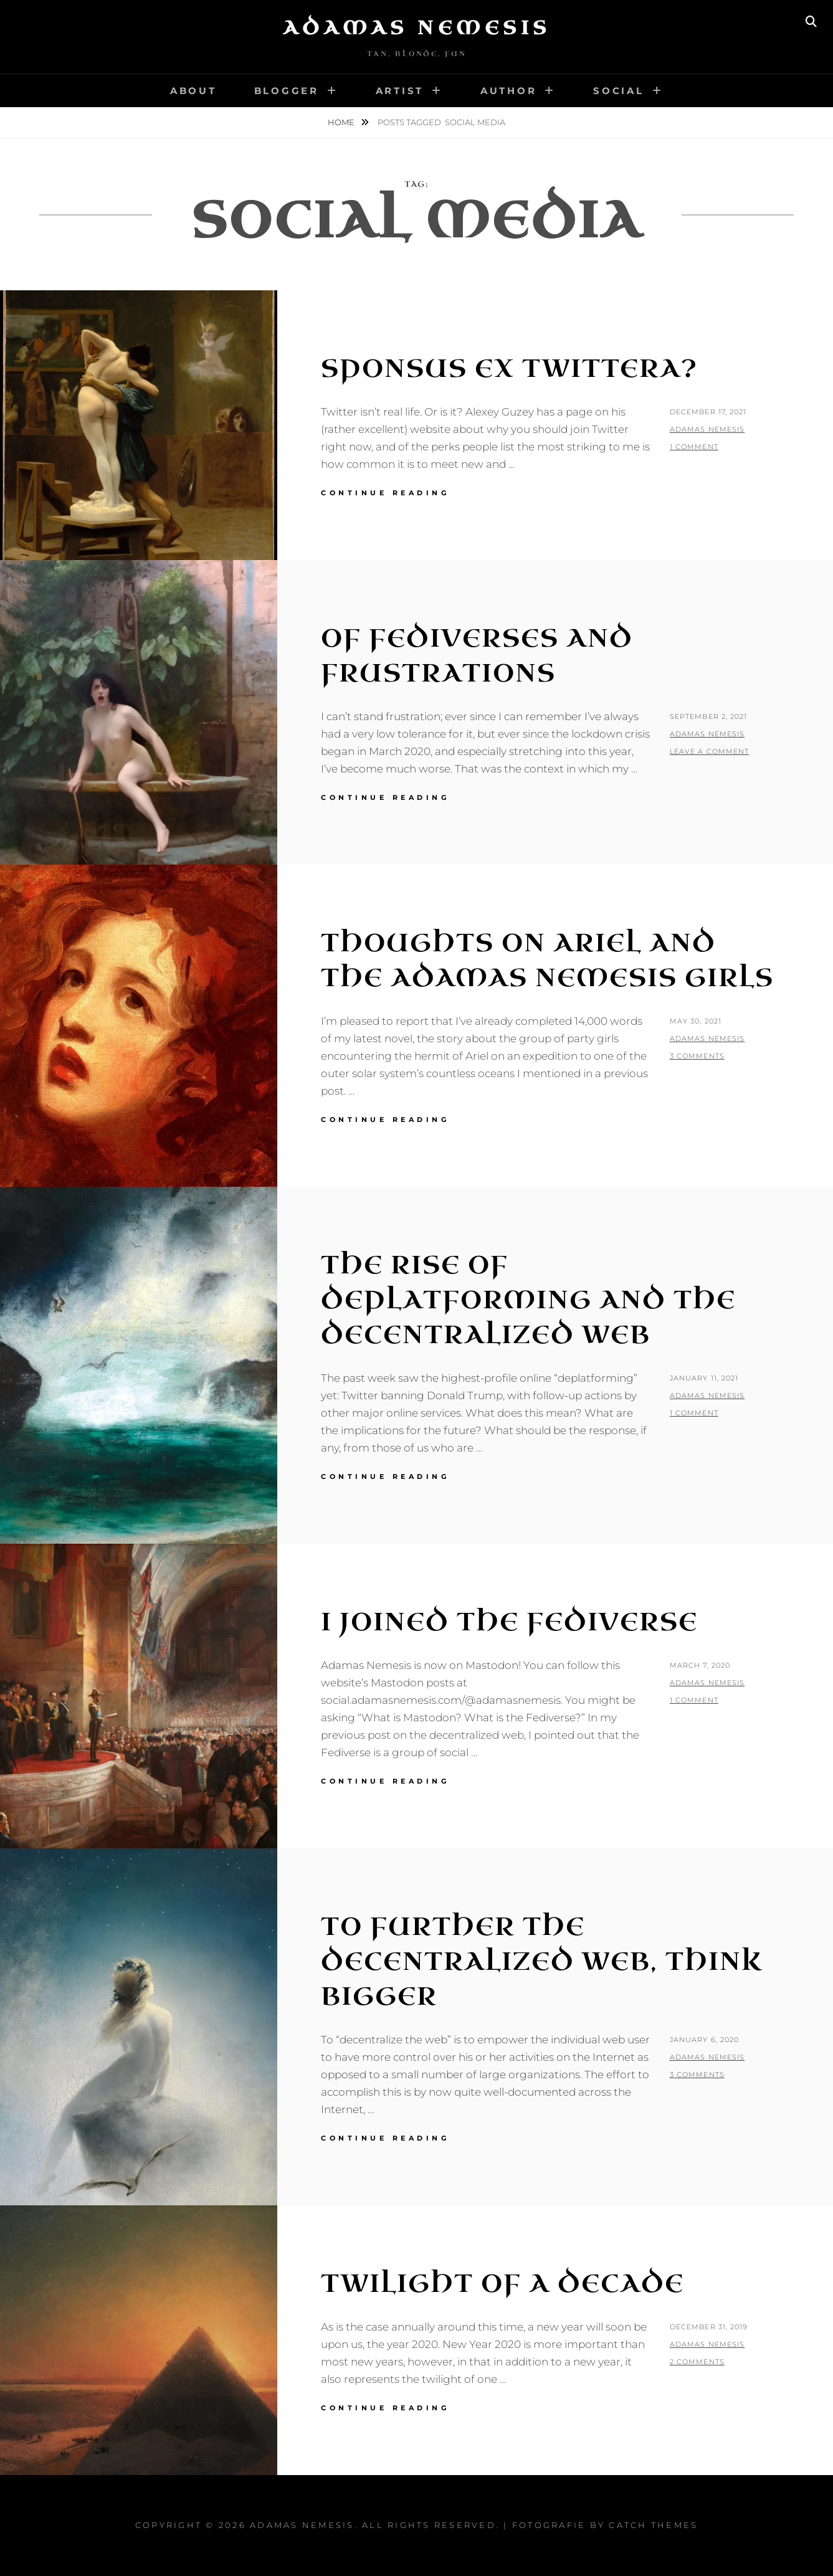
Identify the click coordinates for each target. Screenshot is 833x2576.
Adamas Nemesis (417, 28)
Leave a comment (710, 751)
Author (508, 91)
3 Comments (697, 1056)
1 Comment (694, 446)
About (193, 91)
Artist (400, 91)
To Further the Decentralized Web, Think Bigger (542, 1962)
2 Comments (697, 2361)
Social (618, 91)
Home (342, 122)
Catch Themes (653, 2525)
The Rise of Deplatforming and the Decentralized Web (528, 1300)
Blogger (286, 91)
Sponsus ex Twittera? (509, 369)
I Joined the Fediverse (509, 1622)
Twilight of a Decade (502, 2284)
